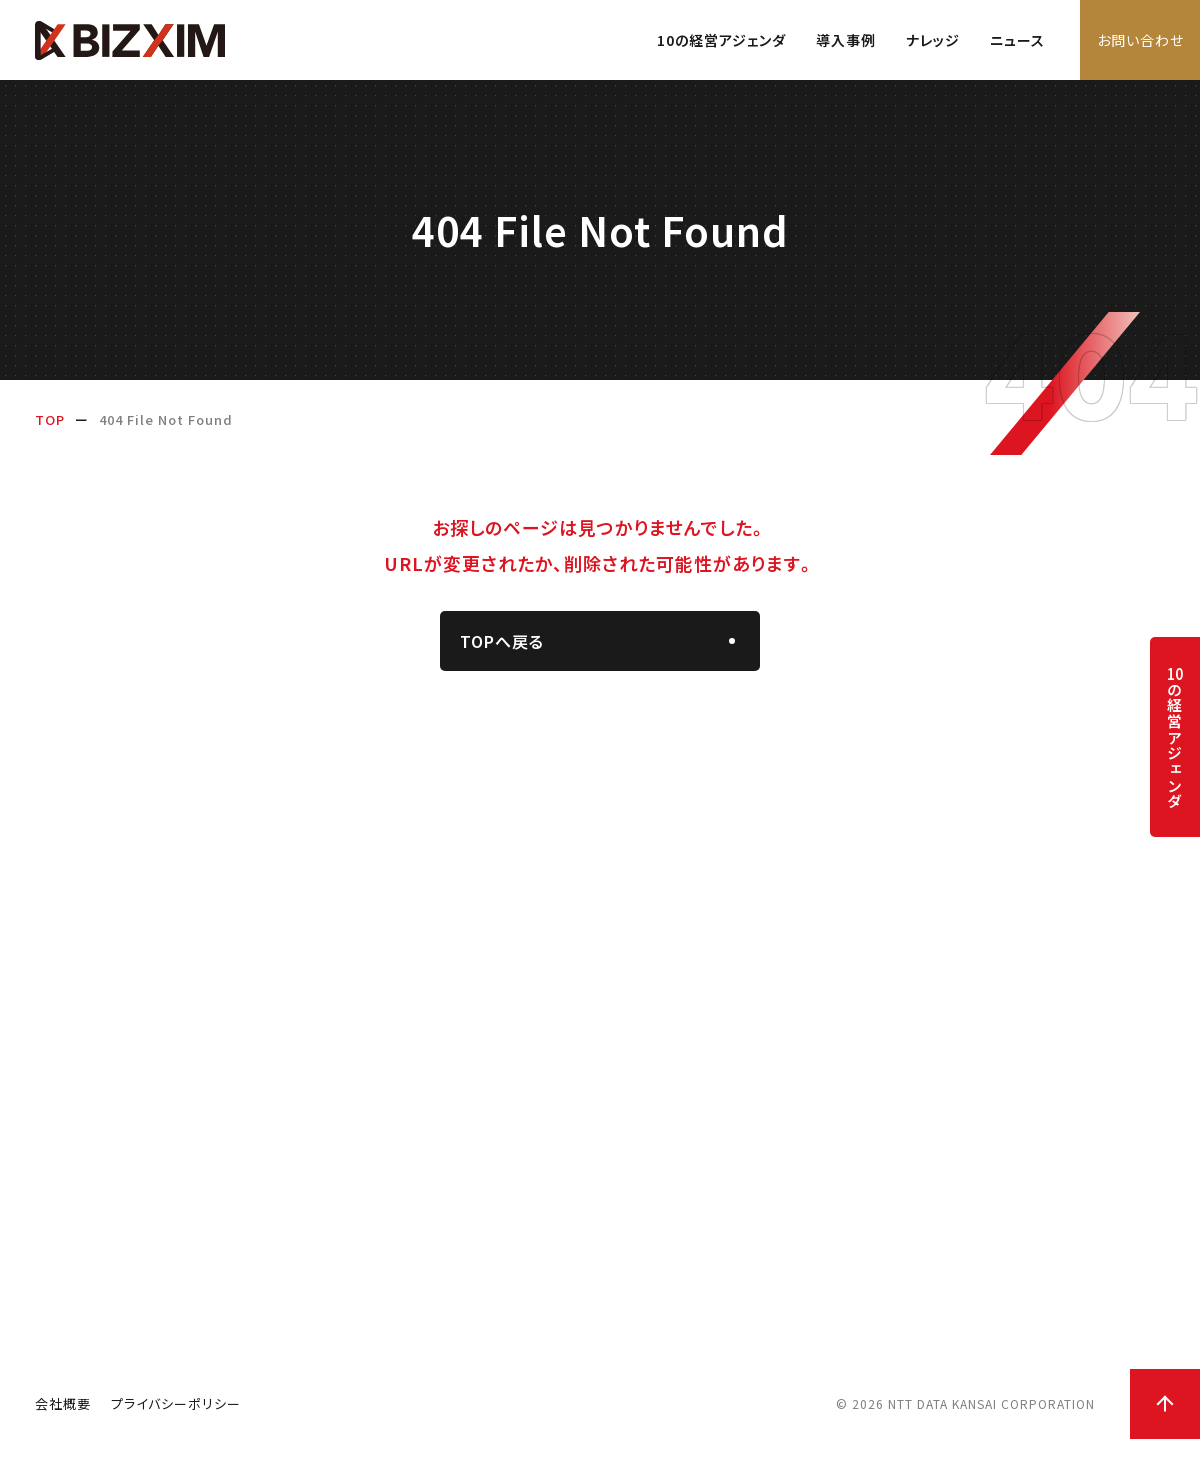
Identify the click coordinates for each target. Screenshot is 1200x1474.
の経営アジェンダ (1174, 737)
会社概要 (63, 1438)
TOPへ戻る (502, 643)
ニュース (1017, 40)
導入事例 (846, 40)
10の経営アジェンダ (721, 40)
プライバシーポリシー (176, 1438)
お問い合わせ (1140, 40)
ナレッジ (933, 40)
